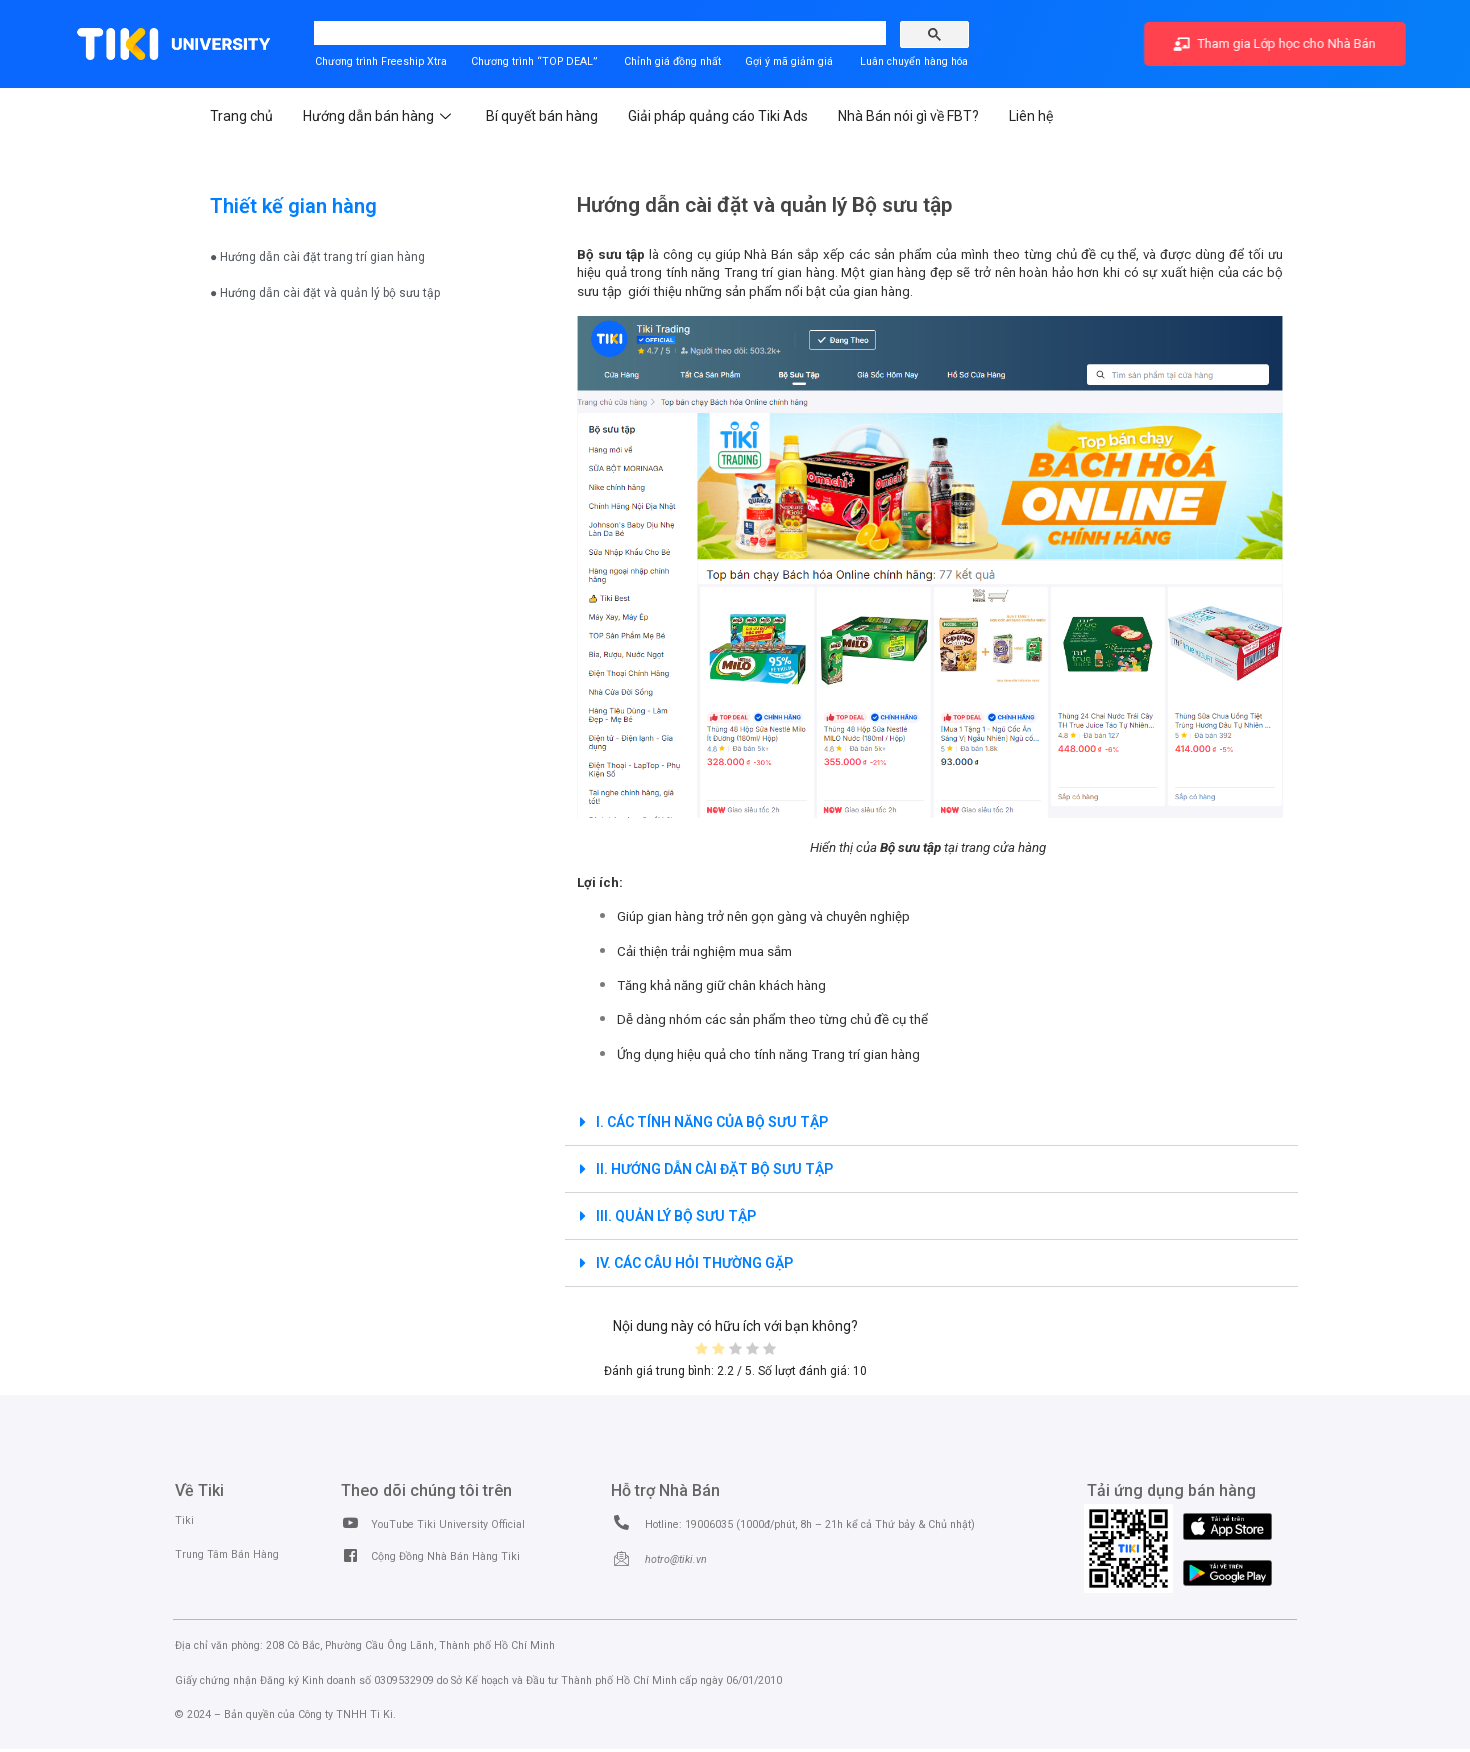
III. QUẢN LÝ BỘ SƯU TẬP (676, 1216)
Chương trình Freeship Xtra (381, 61)
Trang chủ (241, 116)
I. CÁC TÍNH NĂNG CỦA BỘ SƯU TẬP (712, 1122)
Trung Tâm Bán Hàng (227, 1554)
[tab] (931, 1122)
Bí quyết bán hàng (542, 116)
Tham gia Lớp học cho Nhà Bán (1276, 43)
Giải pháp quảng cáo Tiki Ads (718, 116)
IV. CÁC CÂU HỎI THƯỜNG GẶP (694, 1263)
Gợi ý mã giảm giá (790, 61)
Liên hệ (1031, 116)
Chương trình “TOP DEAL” (534, 61)
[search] (488, 34)
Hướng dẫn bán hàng (379, 116)
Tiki (184, 1520)
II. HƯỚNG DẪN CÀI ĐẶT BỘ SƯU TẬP (714, 1169)
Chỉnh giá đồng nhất (672, 61)
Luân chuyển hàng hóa (914, 61)
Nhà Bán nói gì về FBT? (908, 116)
